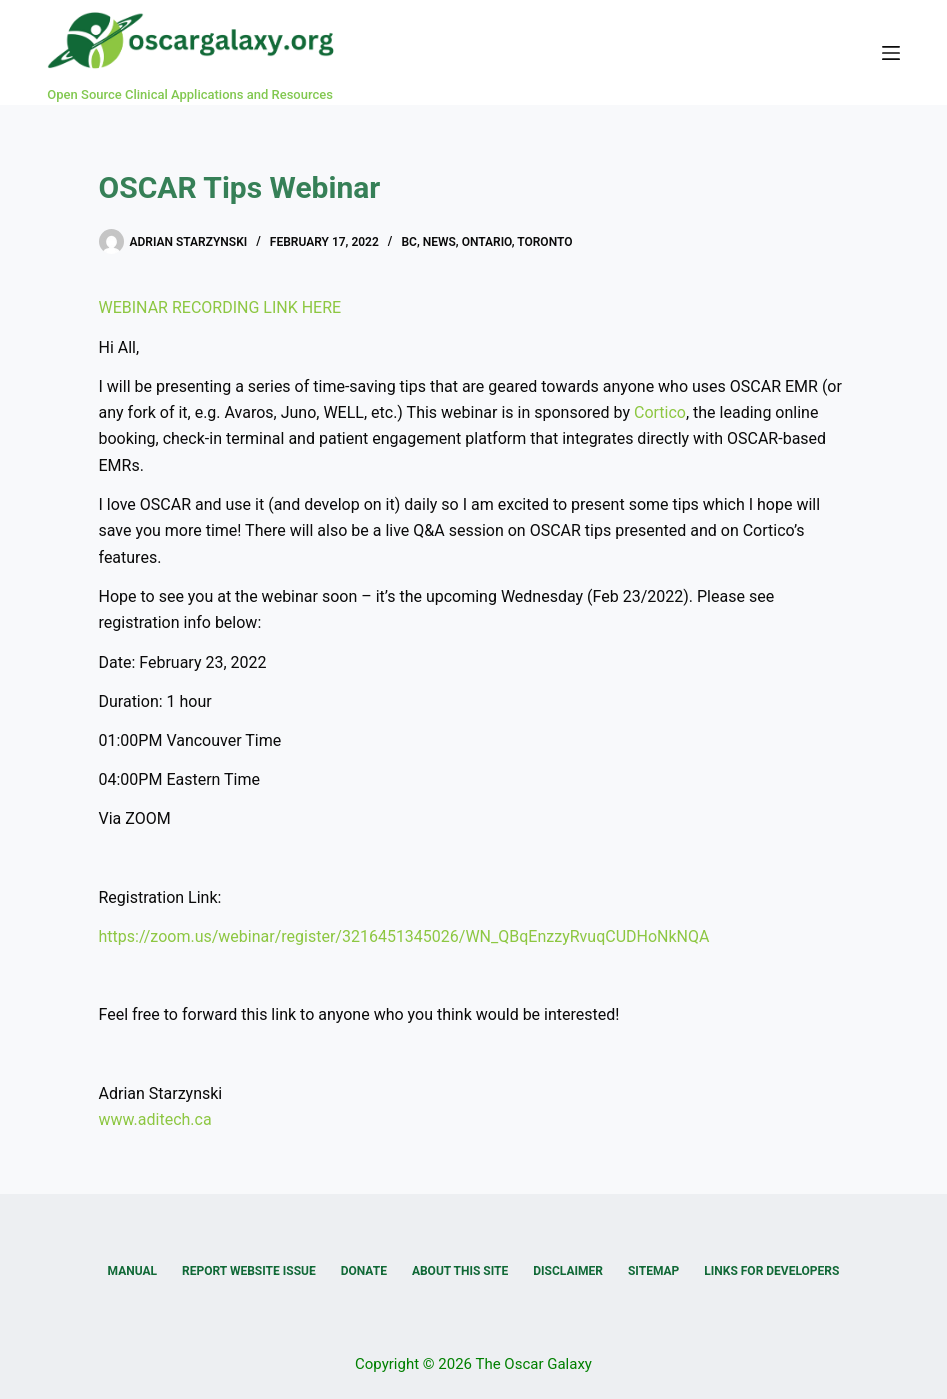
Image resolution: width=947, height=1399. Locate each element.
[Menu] (891, 53)
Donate (364, 1271)
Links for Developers (771, 1271)
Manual (132, 1271)
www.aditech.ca (155, 1119)
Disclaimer (568, 1271)
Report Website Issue (249, 1271)
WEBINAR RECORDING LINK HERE (220, 307)
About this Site (460, 1271)
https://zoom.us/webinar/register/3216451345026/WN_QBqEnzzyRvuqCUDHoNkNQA (404, 936)
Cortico (660, 412)
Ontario (487, 242)
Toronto (544, 242)
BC (408, 242)
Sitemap (653, 1271)
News (439, 242)
